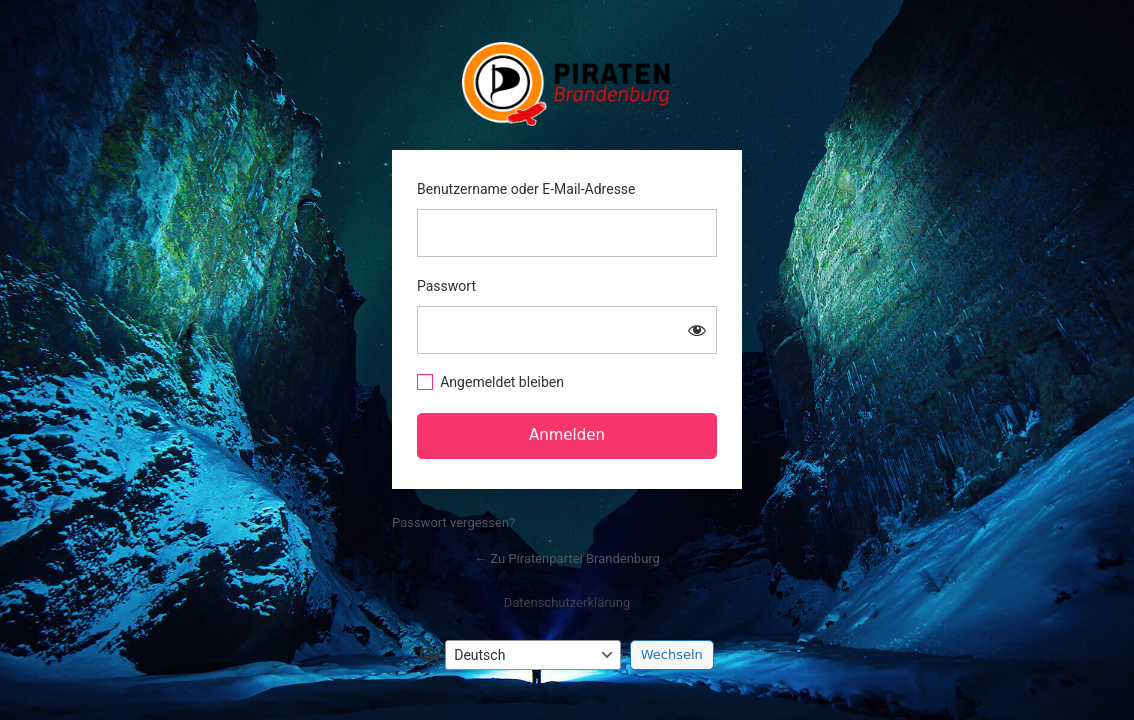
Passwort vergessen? (453, 522)
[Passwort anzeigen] (697, 330)
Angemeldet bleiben (502, 382)
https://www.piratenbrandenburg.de (567, 84)
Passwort (446, 286)
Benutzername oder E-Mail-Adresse (526, 189)
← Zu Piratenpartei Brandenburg (567, 558)
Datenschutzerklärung (567, 602)
